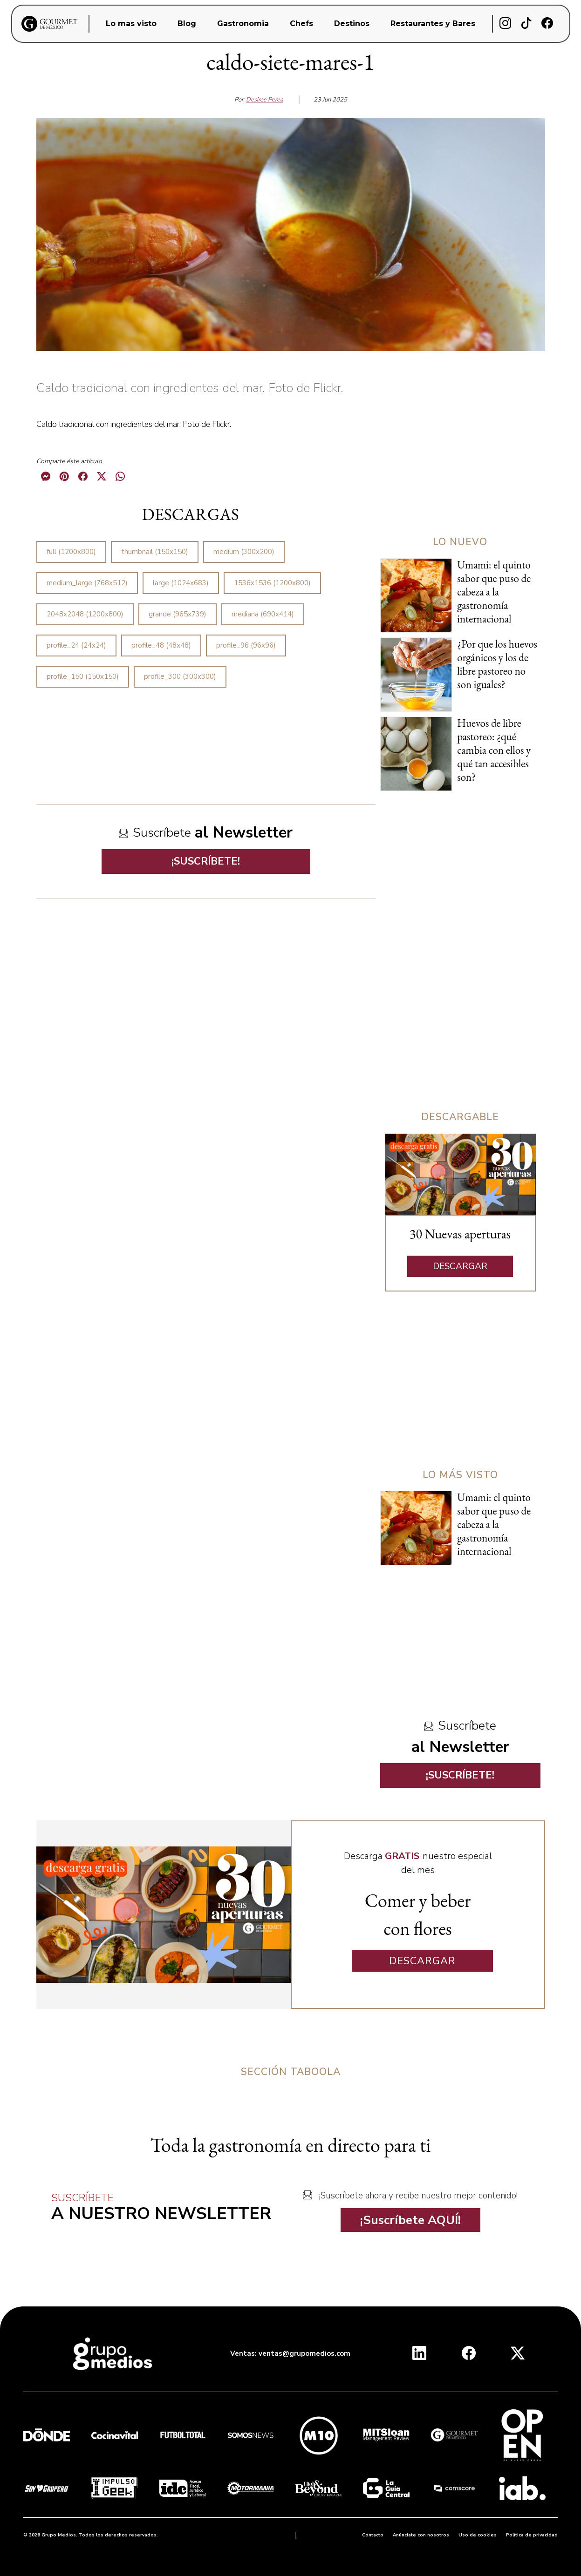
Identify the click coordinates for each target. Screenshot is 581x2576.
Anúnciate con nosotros (421, 2535)
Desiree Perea (264, 99)
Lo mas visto (131, 23)
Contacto (372, 2535)
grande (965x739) (177, 614)
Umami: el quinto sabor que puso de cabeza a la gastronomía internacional (494, 592)
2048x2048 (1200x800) (85, 614)
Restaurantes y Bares (432, 23)
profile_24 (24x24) (76, 645)
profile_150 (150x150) (83, 676)
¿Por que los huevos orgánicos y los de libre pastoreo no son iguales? (497, 664)
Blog (187, 23)
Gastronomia (243, 23)
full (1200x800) (71, 551)
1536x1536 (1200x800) (272, 583)
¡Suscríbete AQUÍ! (410, 2220)
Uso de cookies (477, 2535)
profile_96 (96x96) (246, 645)
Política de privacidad (532, 2535)
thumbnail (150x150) (154, 551)
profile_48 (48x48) (161, 645)
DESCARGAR (460, 1266)
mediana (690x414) (263, 614)
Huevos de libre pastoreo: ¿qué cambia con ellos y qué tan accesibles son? (494, 750)
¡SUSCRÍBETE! (205, 861)
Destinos (351, 23)
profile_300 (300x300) (180, 676)
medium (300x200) (243, 551)
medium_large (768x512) (87, 583)
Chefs (301, 23)
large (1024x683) (181, 583)
